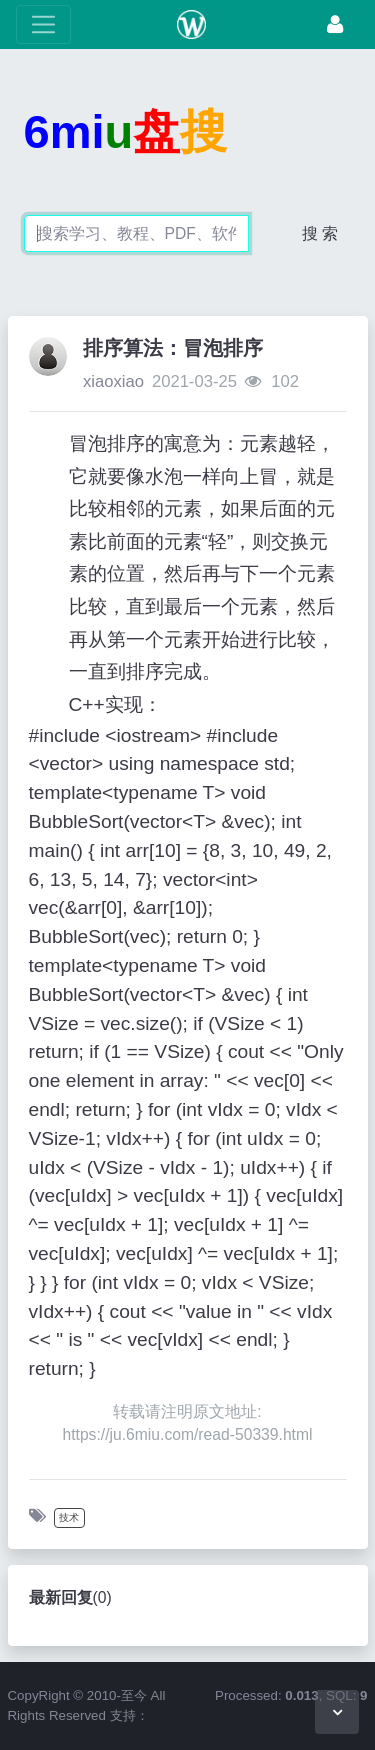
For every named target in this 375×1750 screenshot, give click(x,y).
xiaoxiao (113, 381)
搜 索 (320, 233)
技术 (69, 1517)
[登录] (335, 24)
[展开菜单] (43, 24)
